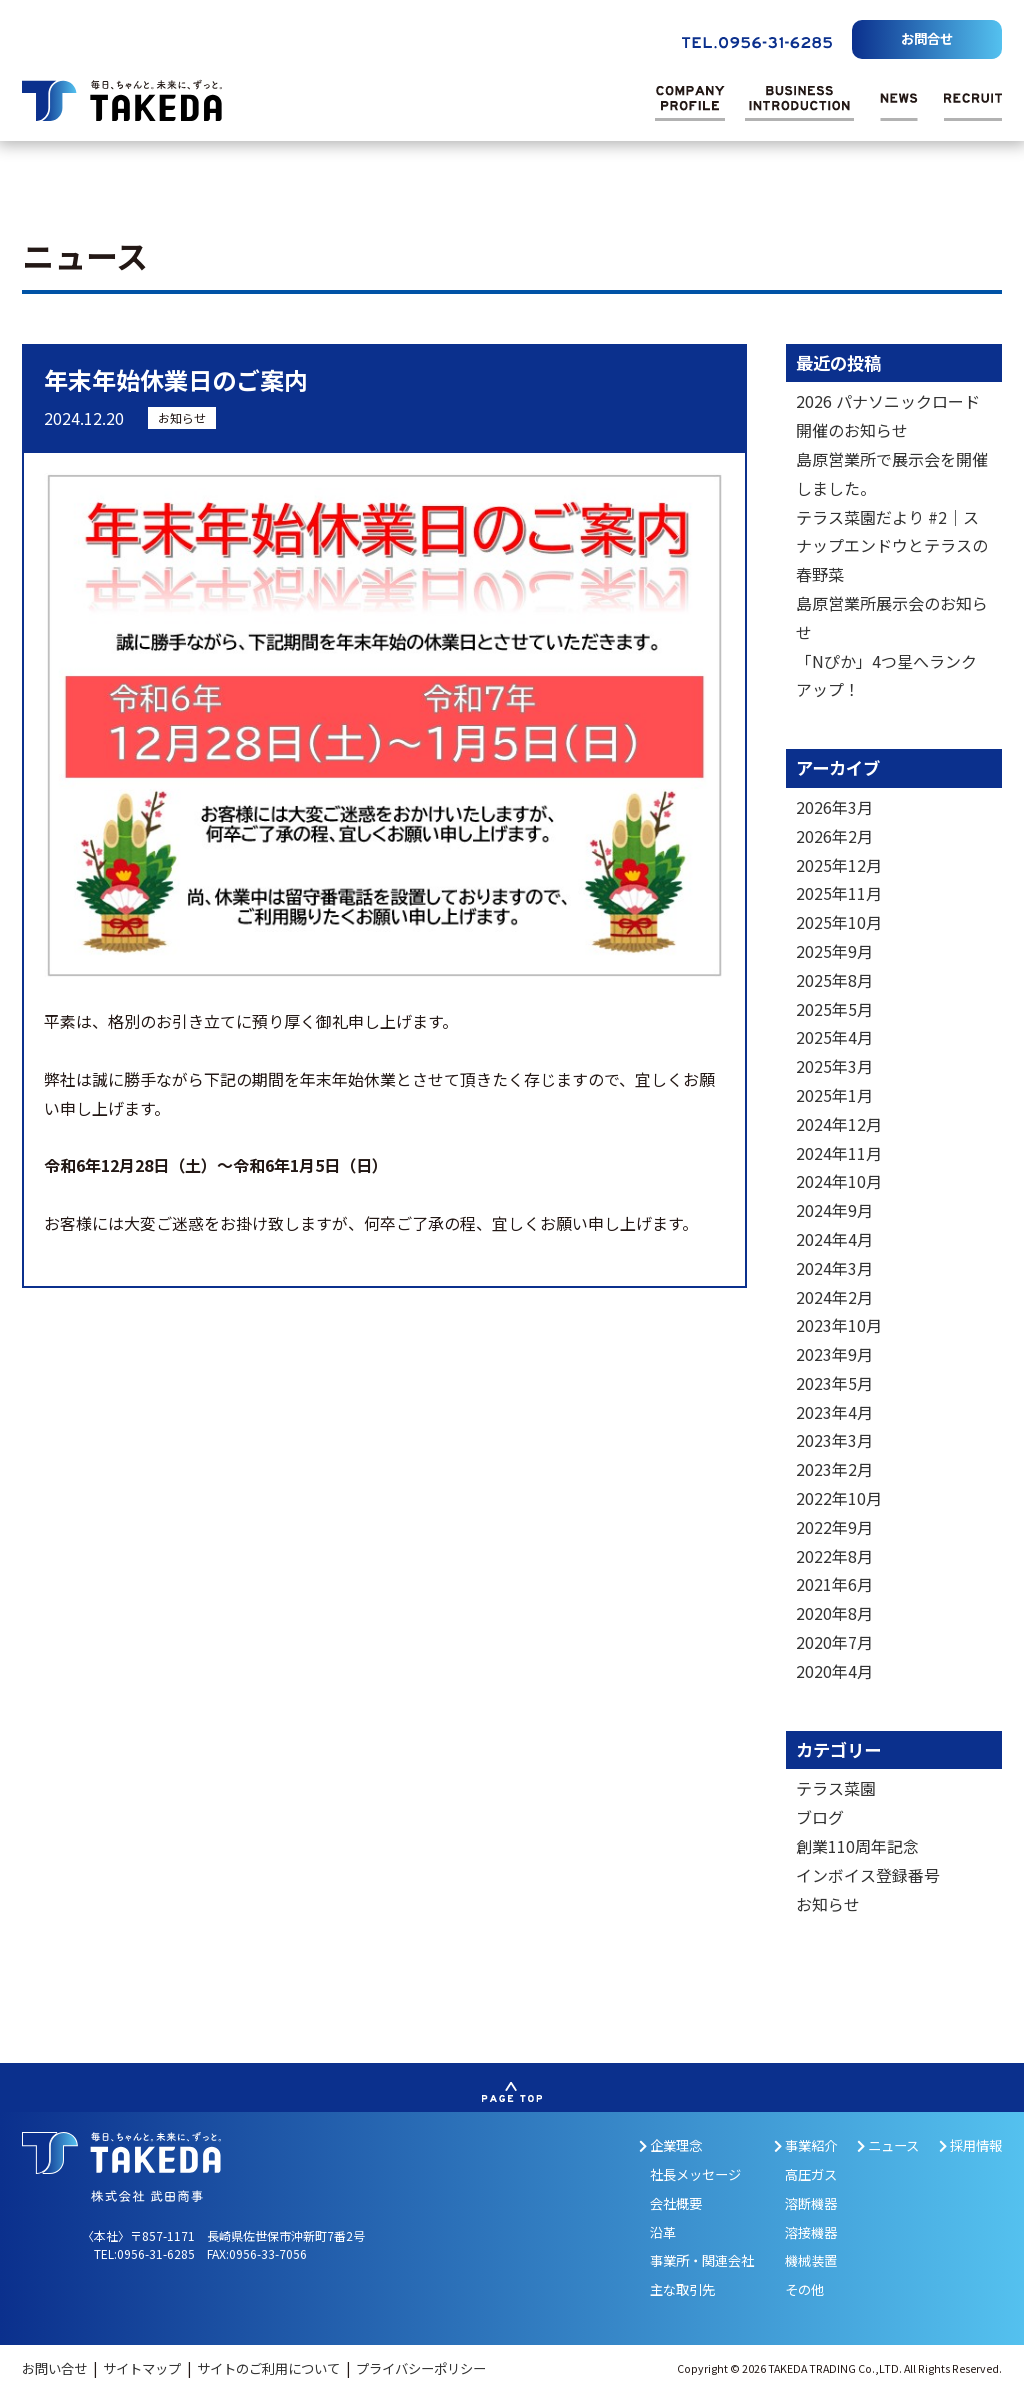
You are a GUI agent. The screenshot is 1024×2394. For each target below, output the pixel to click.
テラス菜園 (836, 1788)
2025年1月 (834, 1095)
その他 (804, 2289)
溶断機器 (811, 2203)
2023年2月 (834, 1469)
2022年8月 (834, 1556)
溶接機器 (811, 2232)
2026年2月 (834, 836)
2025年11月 (839, 893)
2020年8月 (834, 1613)
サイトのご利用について (270, 2368)
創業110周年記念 (857, 1846)
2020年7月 (834, 1642)
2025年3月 (834, 1066)
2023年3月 (834, 1440)
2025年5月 (834, 1009)
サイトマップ (143, 2368)
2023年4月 (834, 1412)
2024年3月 (834, 1268)
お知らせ (182, 417)
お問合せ (927, 38)
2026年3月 (834, 807)
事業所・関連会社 (702, 2260)
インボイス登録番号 (868, 1875)
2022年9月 (834, 1527)
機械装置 (811, 2260)
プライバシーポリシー (421, 2368)
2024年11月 (839, 1153)
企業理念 (670, 2145)
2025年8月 (834, 980)
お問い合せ (56, 2368)
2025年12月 (839, 865)
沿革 (663, 2232)
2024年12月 (839, 1124)
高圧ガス (811, 2174)
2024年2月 (834, 1297)
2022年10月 (839, 1498)
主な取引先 (682, 2289)
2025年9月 (834, 951)
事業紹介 (805, 2145)
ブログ (820, 1817)
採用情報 (970, 2145)
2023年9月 (834, 1354)
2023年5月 (834, 1383)
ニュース (888, 2145)
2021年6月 (834, 1584)
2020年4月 (834, 1671)
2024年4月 (834, 1239)
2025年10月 (839, 922)
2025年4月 (834, 1037)
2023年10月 (839, 1325)
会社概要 (676, 2203)
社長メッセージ (695, 2174)
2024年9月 (834, 1210)
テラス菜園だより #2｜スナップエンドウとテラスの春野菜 (892, 546)
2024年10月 (839, 1181)
